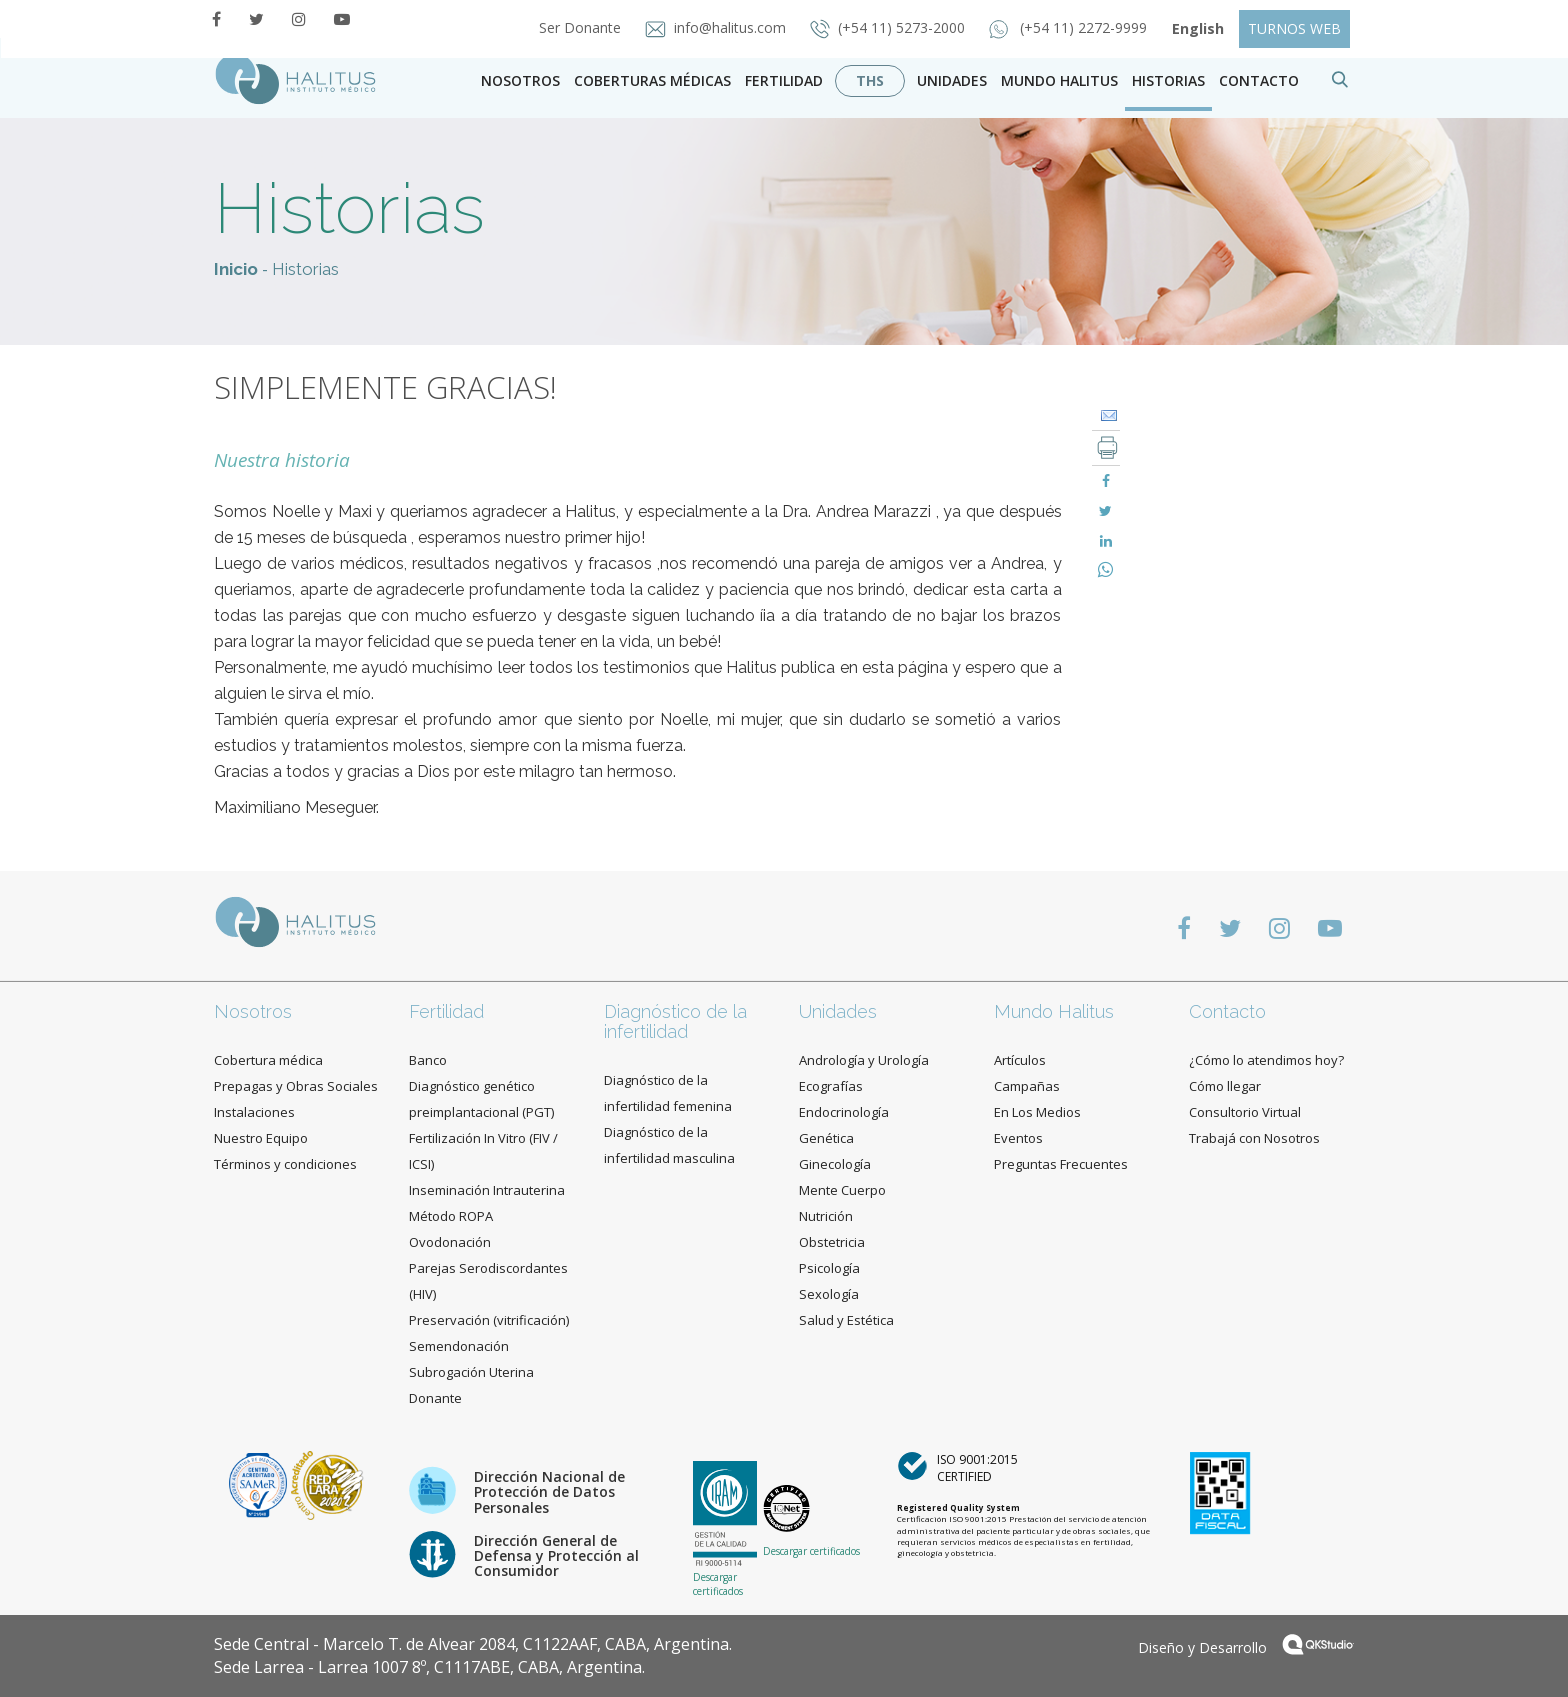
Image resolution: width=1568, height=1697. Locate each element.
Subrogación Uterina (471, 1372)
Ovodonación (450, 1242)
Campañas (1027, 1086)
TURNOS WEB (1294, 28)
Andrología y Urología (864, 1060)
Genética (826, 1138)
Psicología (829, 1268)
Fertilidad (784, 80)
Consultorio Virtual (1245, 1112)
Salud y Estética (846, 1320)
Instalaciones (254, 1112)
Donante (435, 1398)
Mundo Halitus (1059, 80)
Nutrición (826, 1216)
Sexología (829, 1294)
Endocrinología (844, 1112)
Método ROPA (451, 1216)
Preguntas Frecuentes (1061, 1164)
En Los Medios (1037, 1112)
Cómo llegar (1225, 1086)
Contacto (1227, 1011)
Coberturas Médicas (652, 80)
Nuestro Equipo (261, 1138)
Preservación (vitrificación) (489, 1320)
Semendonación (459, 1346)
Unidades (952, 80)
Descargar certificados (718, 1584)
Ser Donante (582, 27)
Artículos (1020, 1060)
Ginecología (835, 1164)
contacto (1259, 80)
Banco (428, 1060)
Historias (1168, 80)
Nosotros (520, 80)
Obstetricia (832, 1242)
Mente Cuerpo (842, 1190)
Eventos (1018, 1138)
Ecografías (831, 1086)
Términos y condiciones (285, 1164)
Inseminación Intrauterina (487, 1190)
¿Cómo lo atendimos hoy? (1266, 1060)
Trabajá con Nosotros (1254, 1138)
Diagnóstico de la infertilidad (675, 1021)
